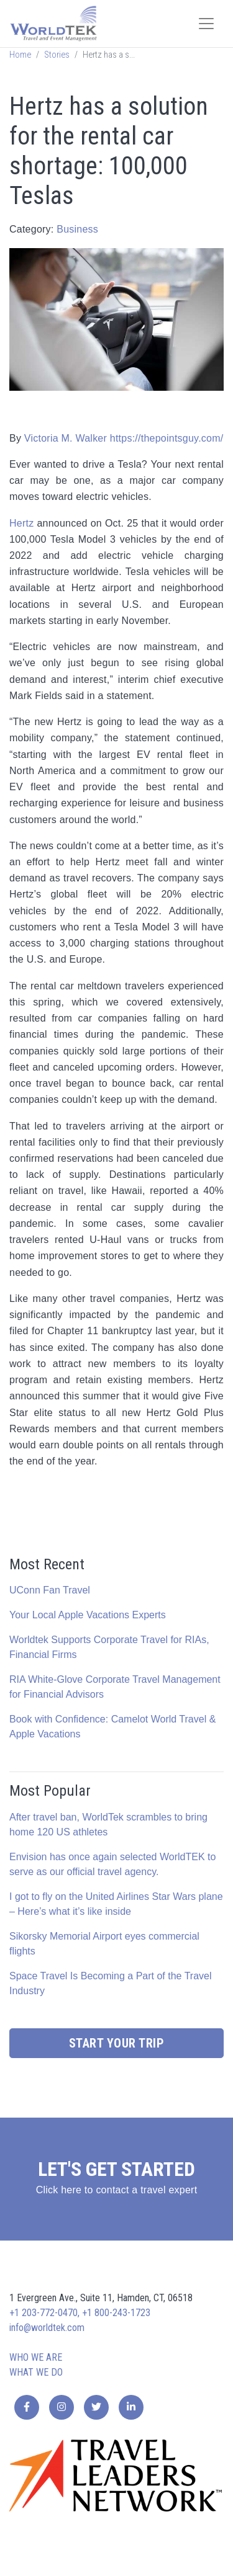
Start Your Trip (117, 2043)
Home (20, 55)
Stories (57, 55)
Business (77, 229)
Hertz (21, 523)
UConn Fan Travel (49, 1590)
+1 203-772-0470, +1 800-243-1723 (79, 2313)
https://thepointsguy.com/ (167, 438)
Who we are (35, 2357)
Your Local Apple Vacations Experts (87, 1615)
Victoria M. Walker (65, 438)
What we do (36, 2372)
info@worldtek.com (47, 2327)
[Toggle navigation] (206, 23)
